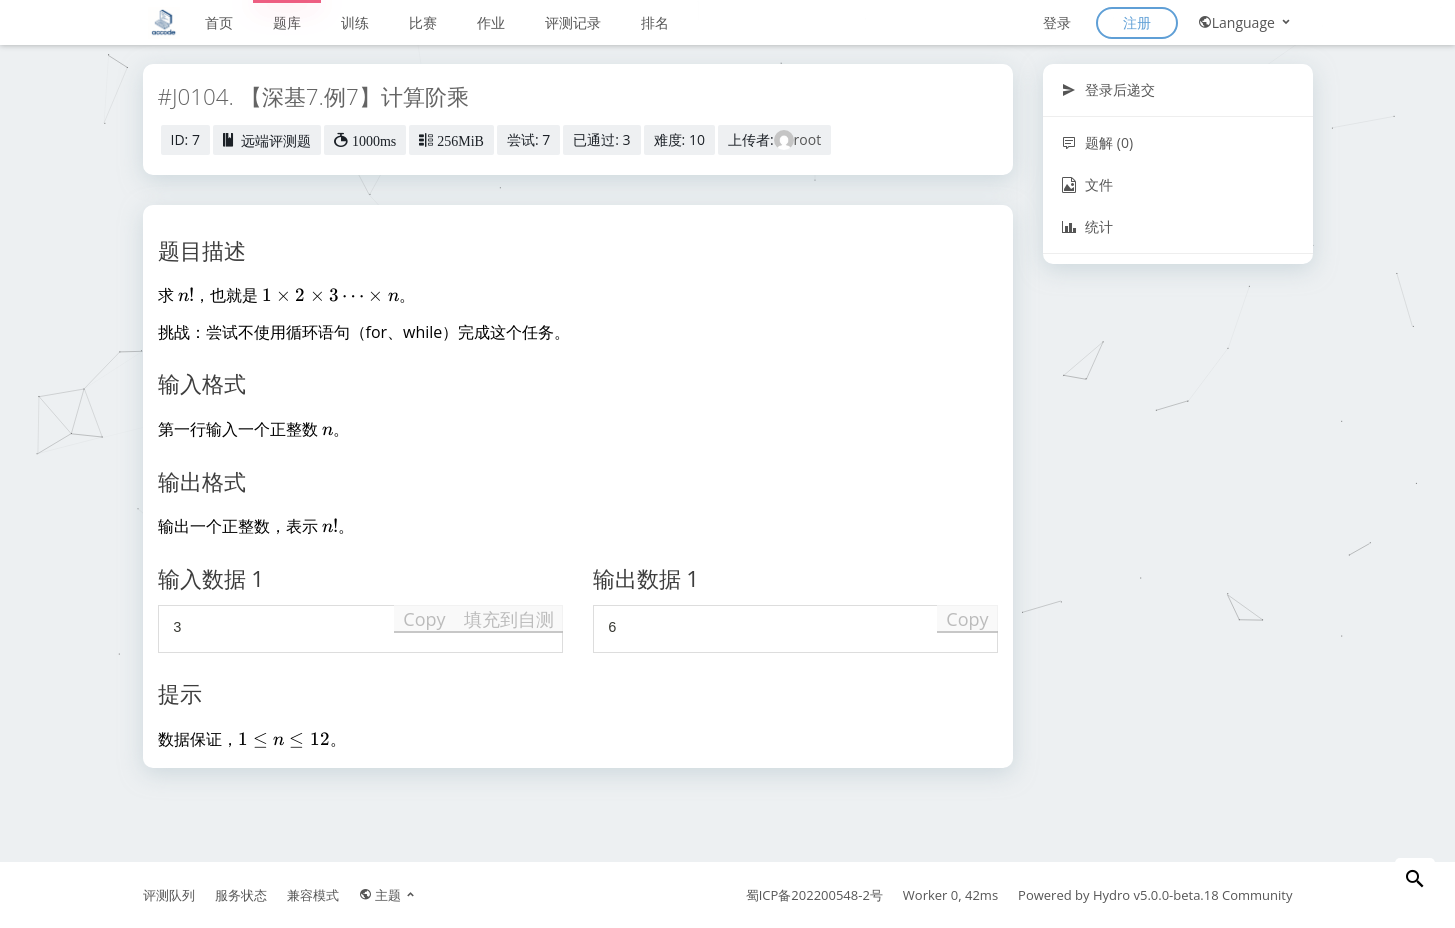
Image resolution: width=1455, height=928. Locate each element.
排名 (655, 22)
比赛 (423, 22)
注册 (1137, 22)
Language (1245, 22)
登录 (1057, 22)
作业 (491, 22)
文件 (1087, 184)
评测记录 (573, 22)
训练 (355, 22)
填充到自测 (509, 619)
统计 (1087, 226)
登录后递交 (1108, 89)
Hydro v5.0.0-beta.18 (1156, 895)
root (808, 139)
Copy (424, 619)
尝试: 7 (528, 139)
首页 (219, 22)
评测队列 (169, 895)
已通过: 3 (601, 139)
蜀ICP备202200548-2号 (814, 895)
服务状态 (241, 895)
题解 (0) (1097, 142)
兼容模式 (313, 895)
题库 (287, 22)
